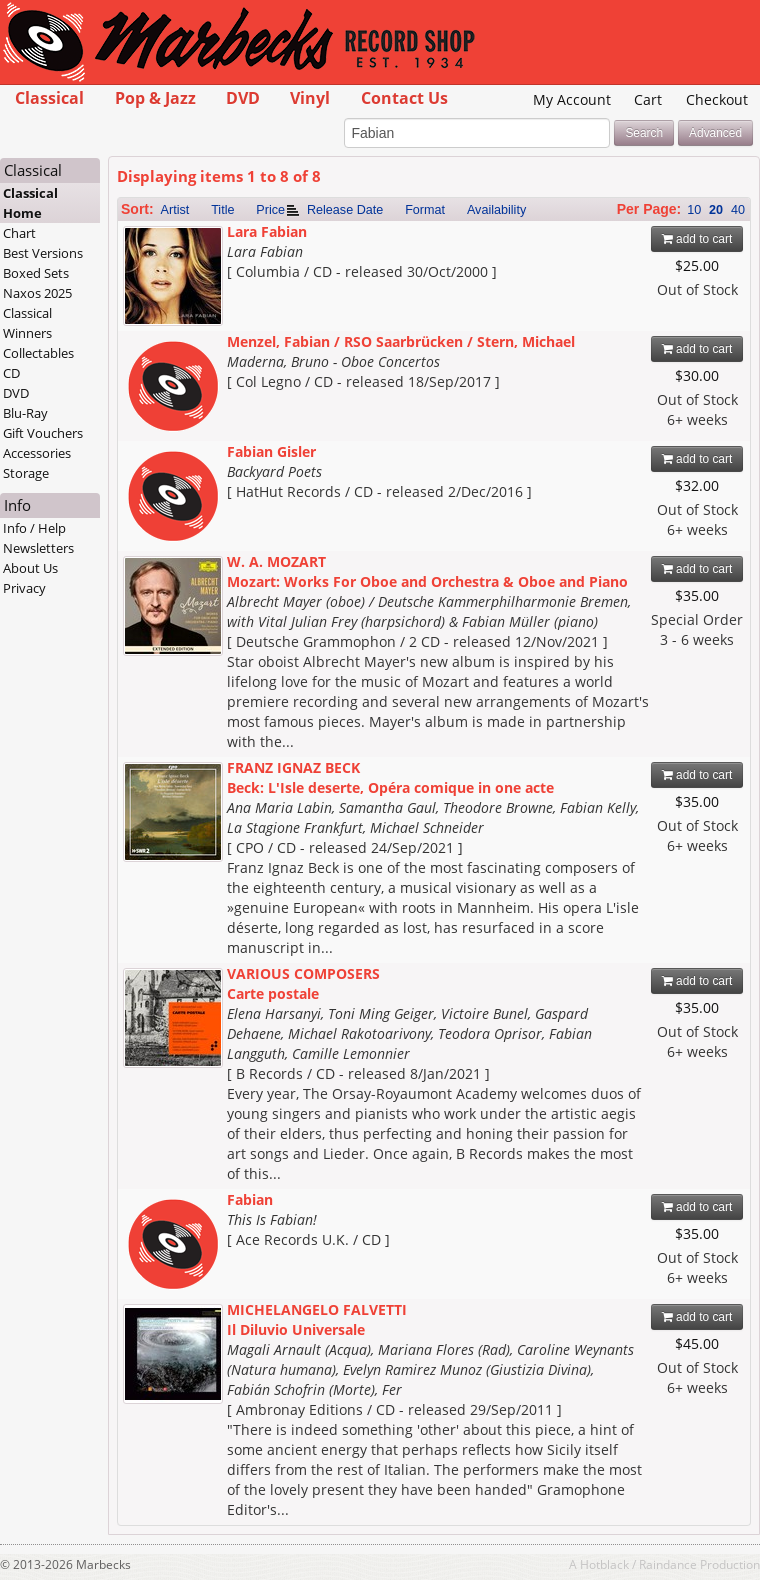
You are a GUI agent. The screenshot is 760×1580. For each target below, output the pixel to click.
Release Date (345, 210)
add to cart (697, 239)
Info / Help (34, 528)
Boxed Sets (36, 273)
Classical (49, 98)
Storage (26, 473)
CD (11, 373)
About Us (30, 568)
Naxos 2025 (37, 293)
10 (694, 210)
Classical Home (30, 203)
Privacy (24, 588)
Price (270, 210)
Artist (175, 210)
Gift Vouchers (43, 433)
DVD (243, 98)
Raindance (668, 1564)
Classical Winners (27, 323)
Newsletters (38, 548)
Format (425, 210)
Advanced (715, 133)
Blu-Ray (25, 413)
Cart (648, 99)
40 (738, 210)
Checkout (717, 99)
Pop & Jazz (155, 98)
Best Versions (43, 253)
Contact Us (404, 98)
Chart (19, 233)
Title (222, 210)
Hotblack (604, 1564)
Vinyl (310, 98)
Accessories (37, 453)
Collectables (38, 353)
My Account (572, 99)
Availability (496, 210)
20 (716, 210)
